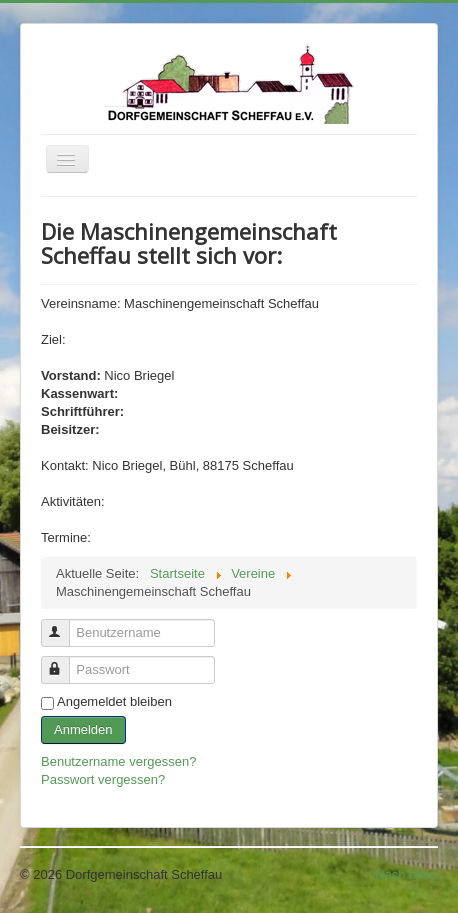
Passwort (64, 661)
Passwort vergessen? (103, 779)
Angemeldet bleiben (114, 701)
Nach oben (406, 874)
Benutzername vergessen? (118, 761)
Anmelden (83, 729)
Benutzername (64, 624)
